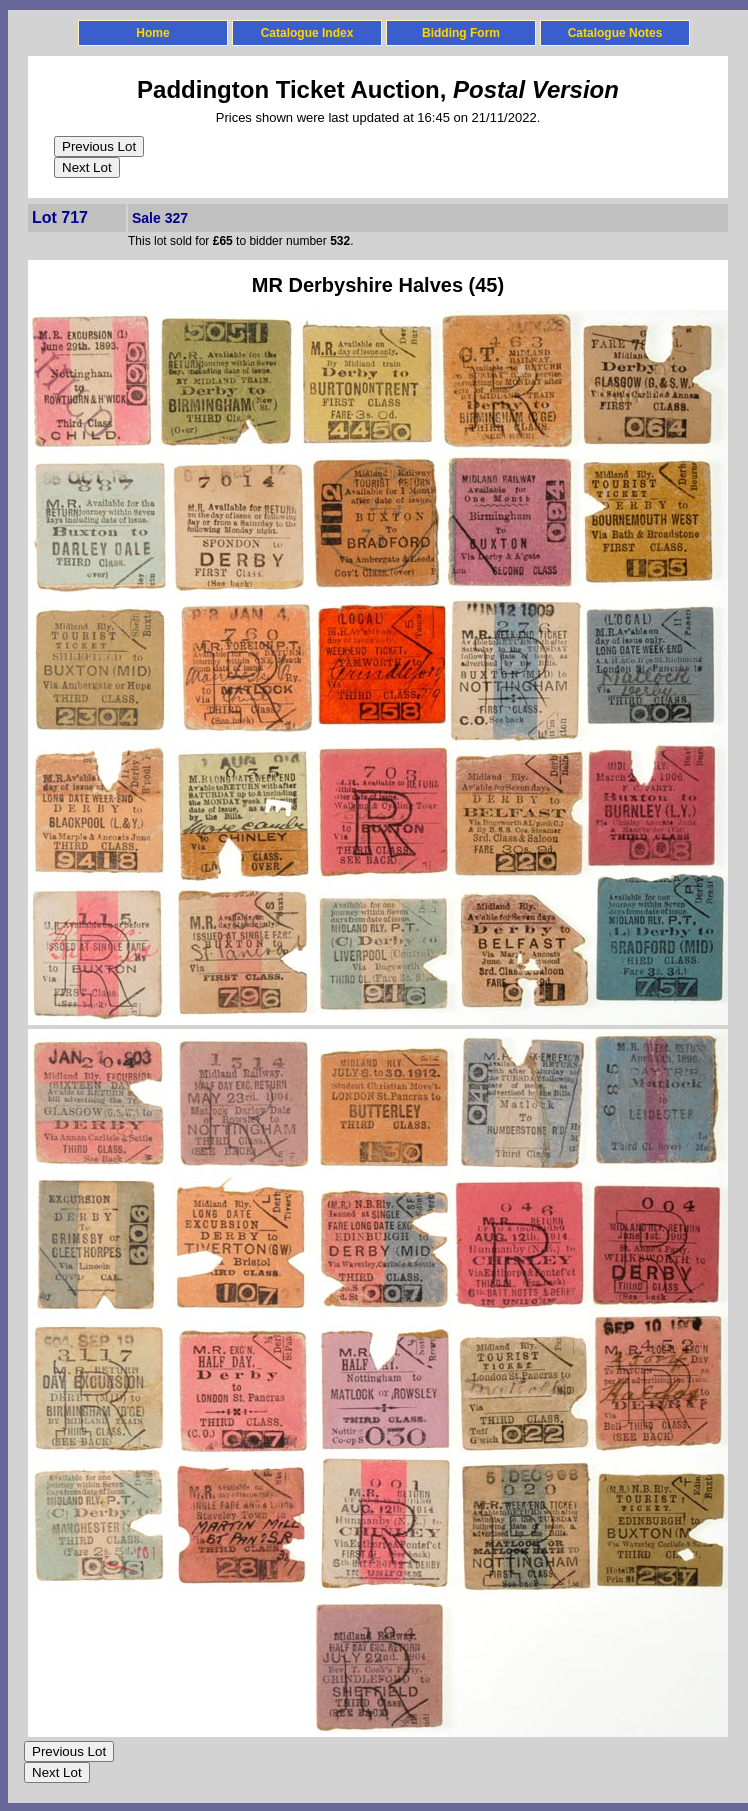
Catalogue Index (307, 33)
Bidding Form (461, 33)
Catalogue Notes (615, 33)
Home (152, 33)
